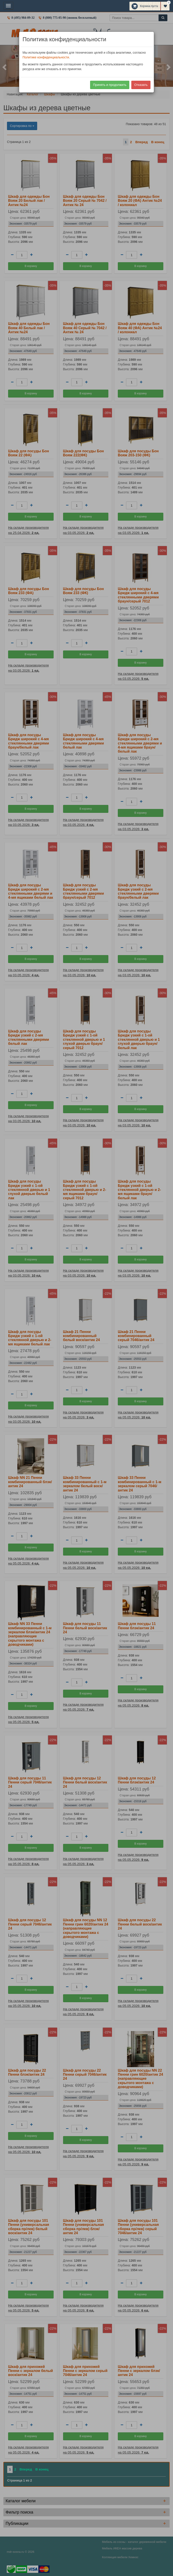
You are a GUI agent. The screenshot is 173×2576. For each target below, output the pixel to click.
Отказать (141, 85)
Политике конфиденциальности (46, 57)
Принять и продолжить (109, 85)
